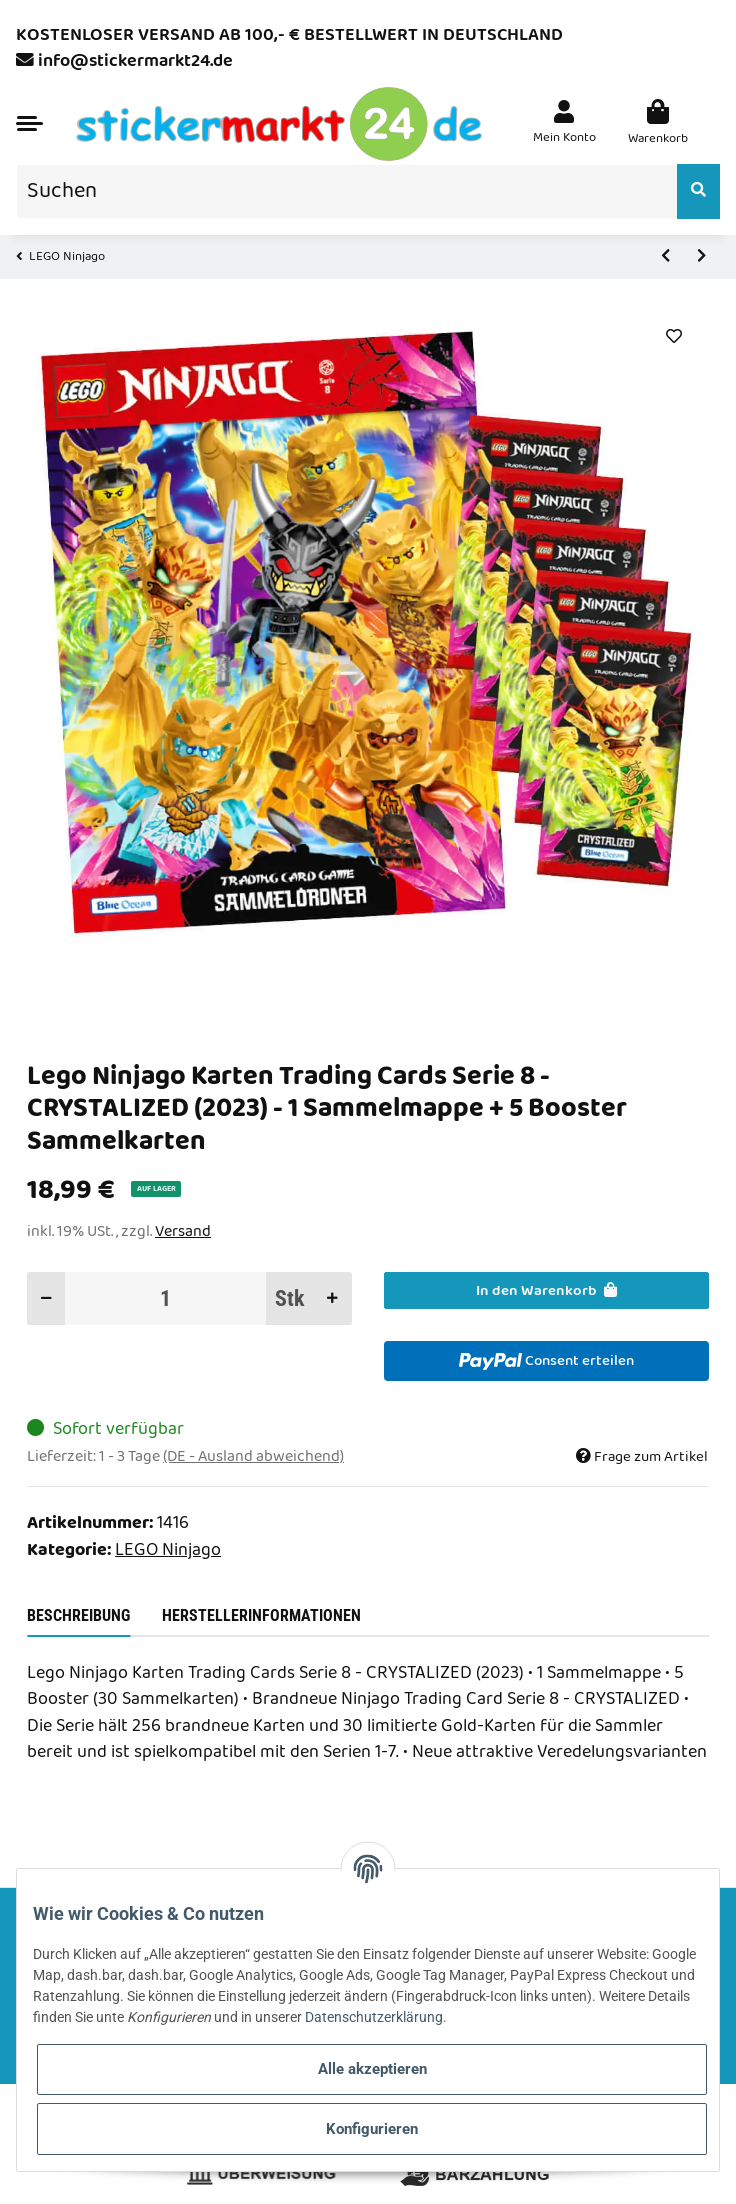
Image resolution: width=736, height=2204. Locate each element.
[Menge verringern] (46, 1298)
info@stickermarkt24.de (135, 61)
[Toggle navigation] (29, 123)
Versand (183, 1231)
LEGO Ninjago (168, 1550)
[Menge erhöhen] (332, 1298)
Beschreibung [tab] (78, 1615)
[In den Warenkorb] (546, 1290)
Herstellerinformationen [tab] (261, 1615)
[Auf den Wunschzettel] (673, 337)
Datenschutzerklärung (374, 2017)
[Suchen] (347, 191)
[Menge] (166, 1298)
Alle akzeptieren (372, 2069)
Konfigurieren (372, 2129)
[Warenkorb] (658, 124)
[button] (564, 124)
